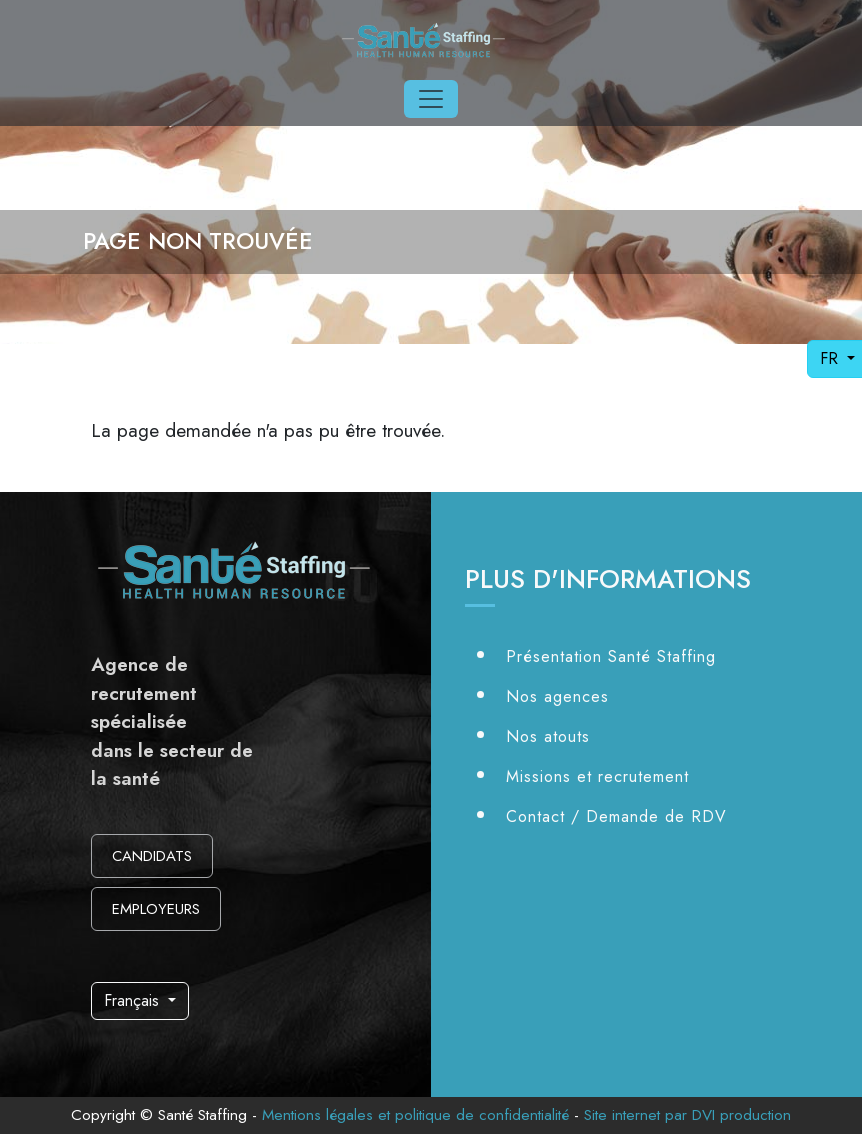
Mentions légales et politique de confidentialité (415, 1115)
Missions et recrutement (597, 776)
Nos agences (557, 696)
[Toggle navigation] (431, 99)
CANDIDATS (152, 856)
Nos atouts (548, 736)
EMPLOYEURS (156, 909)
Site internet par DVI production (687, 1115)
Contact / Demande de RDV (616, 816)
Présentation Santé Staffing (611, 656)
